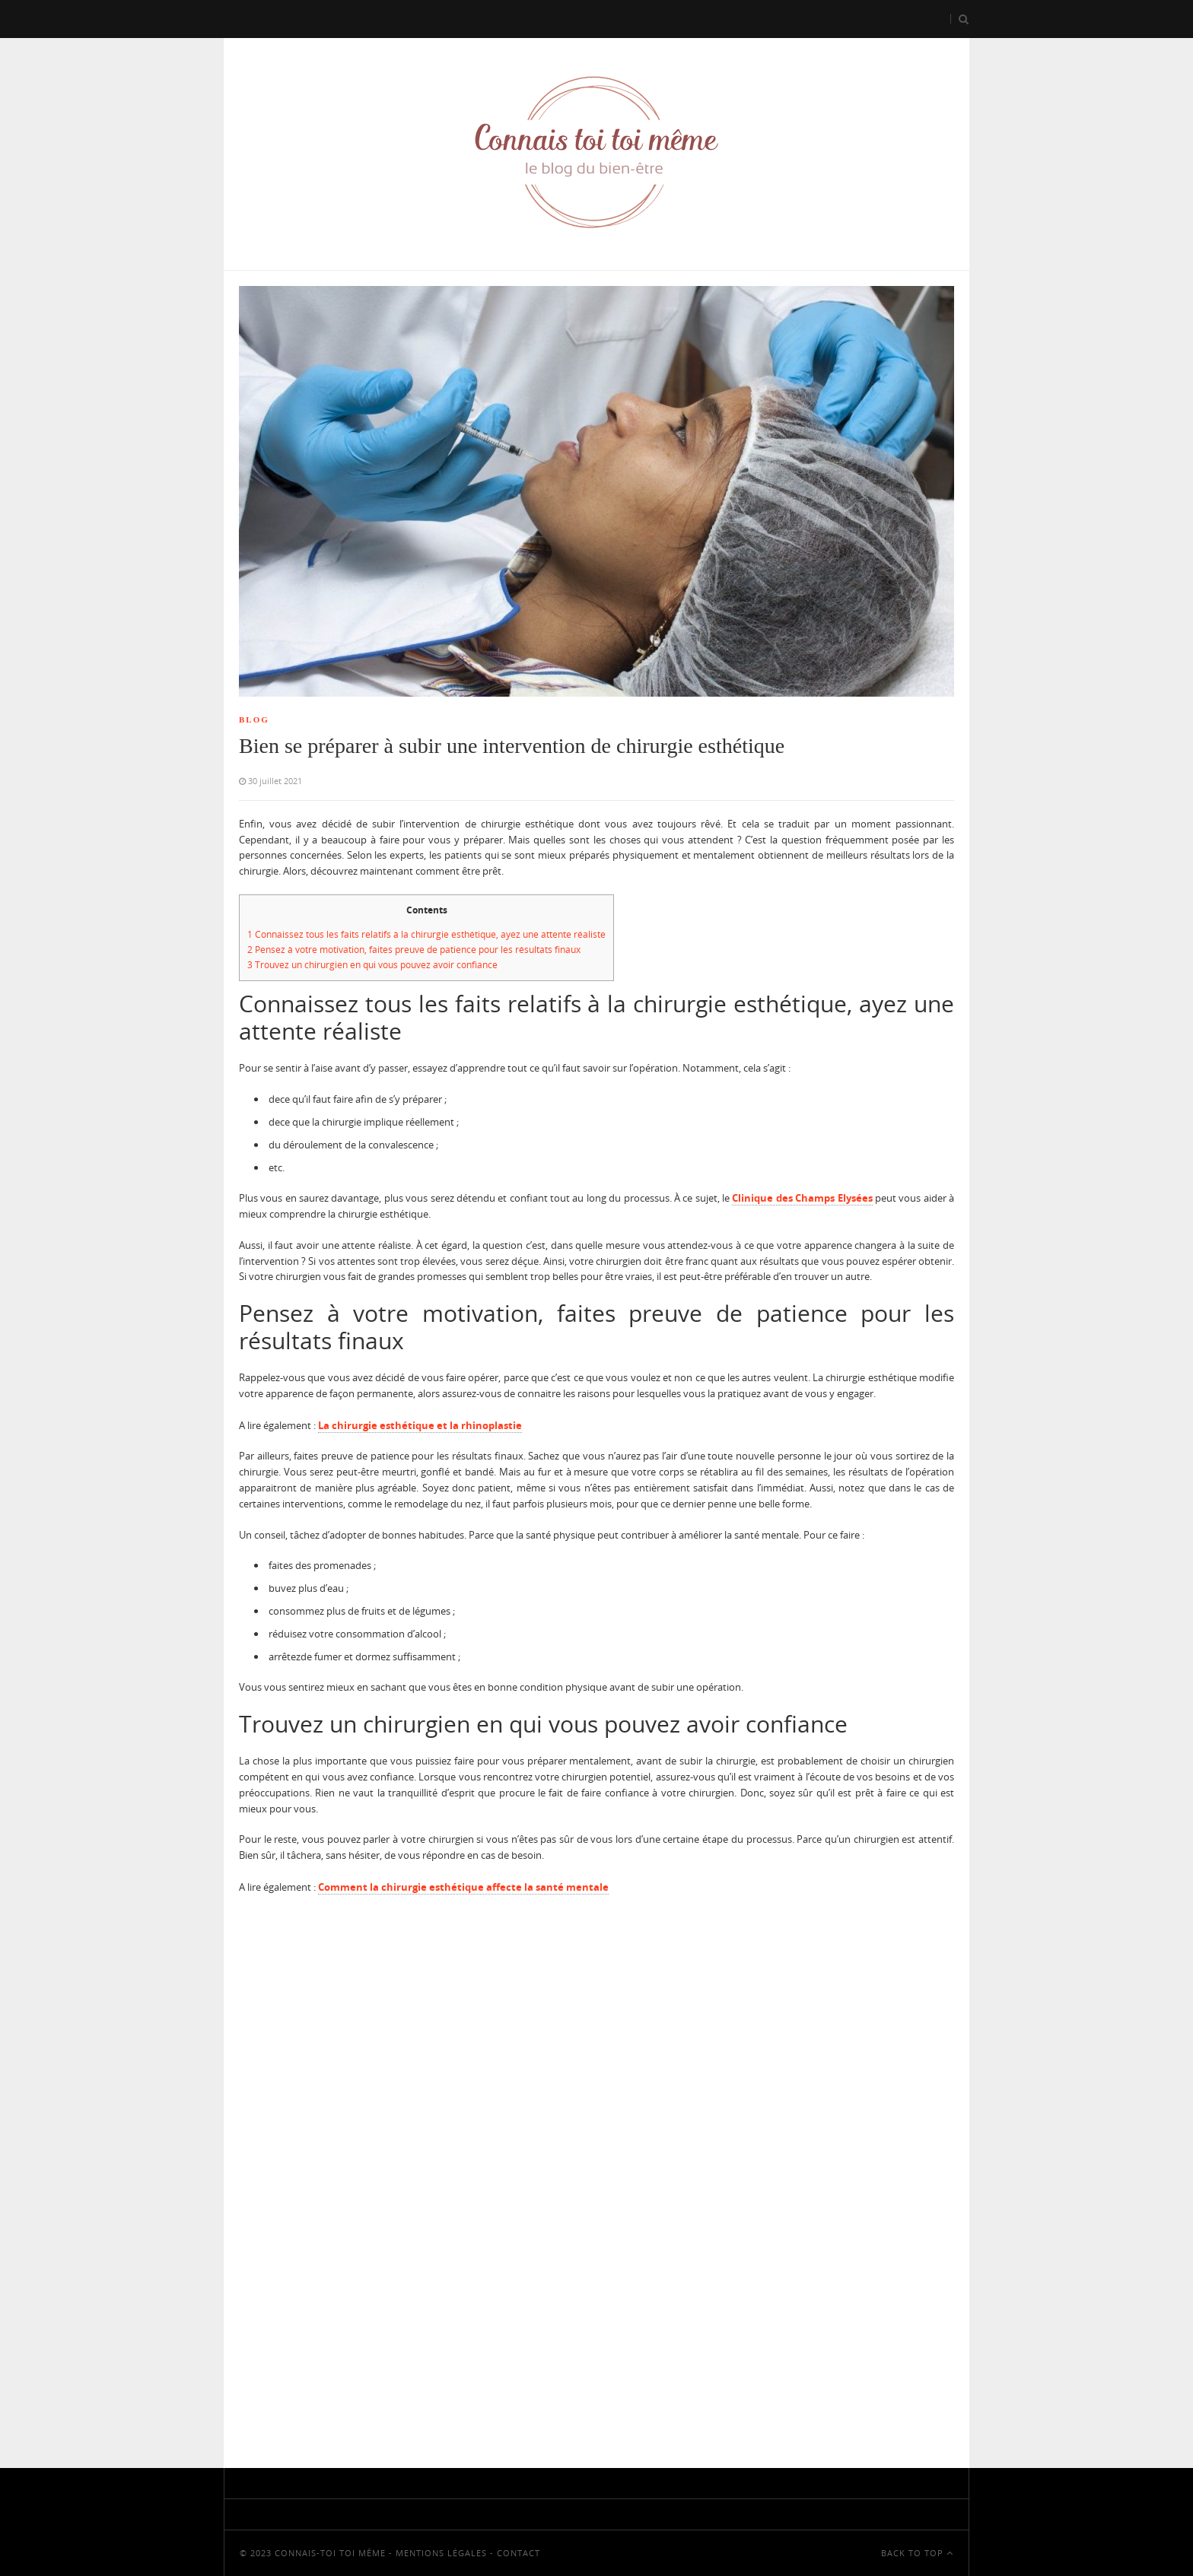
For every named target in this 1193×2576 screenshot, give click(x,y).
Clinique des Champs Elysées (802, 1198)
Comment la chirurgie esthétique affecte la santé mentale (463, 1887)
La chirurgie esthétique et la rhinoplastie (420, 1425)
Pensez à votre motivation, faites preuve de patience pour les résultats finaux (414, 949)
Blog (254, 719)
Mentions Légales (441, 2553)
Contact (518, 2553)
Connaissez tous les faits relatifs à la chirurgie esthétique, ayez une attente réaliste (426, 934)
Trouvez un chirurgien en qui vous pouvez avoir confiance (372, 964)
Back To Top (917, 2553)
